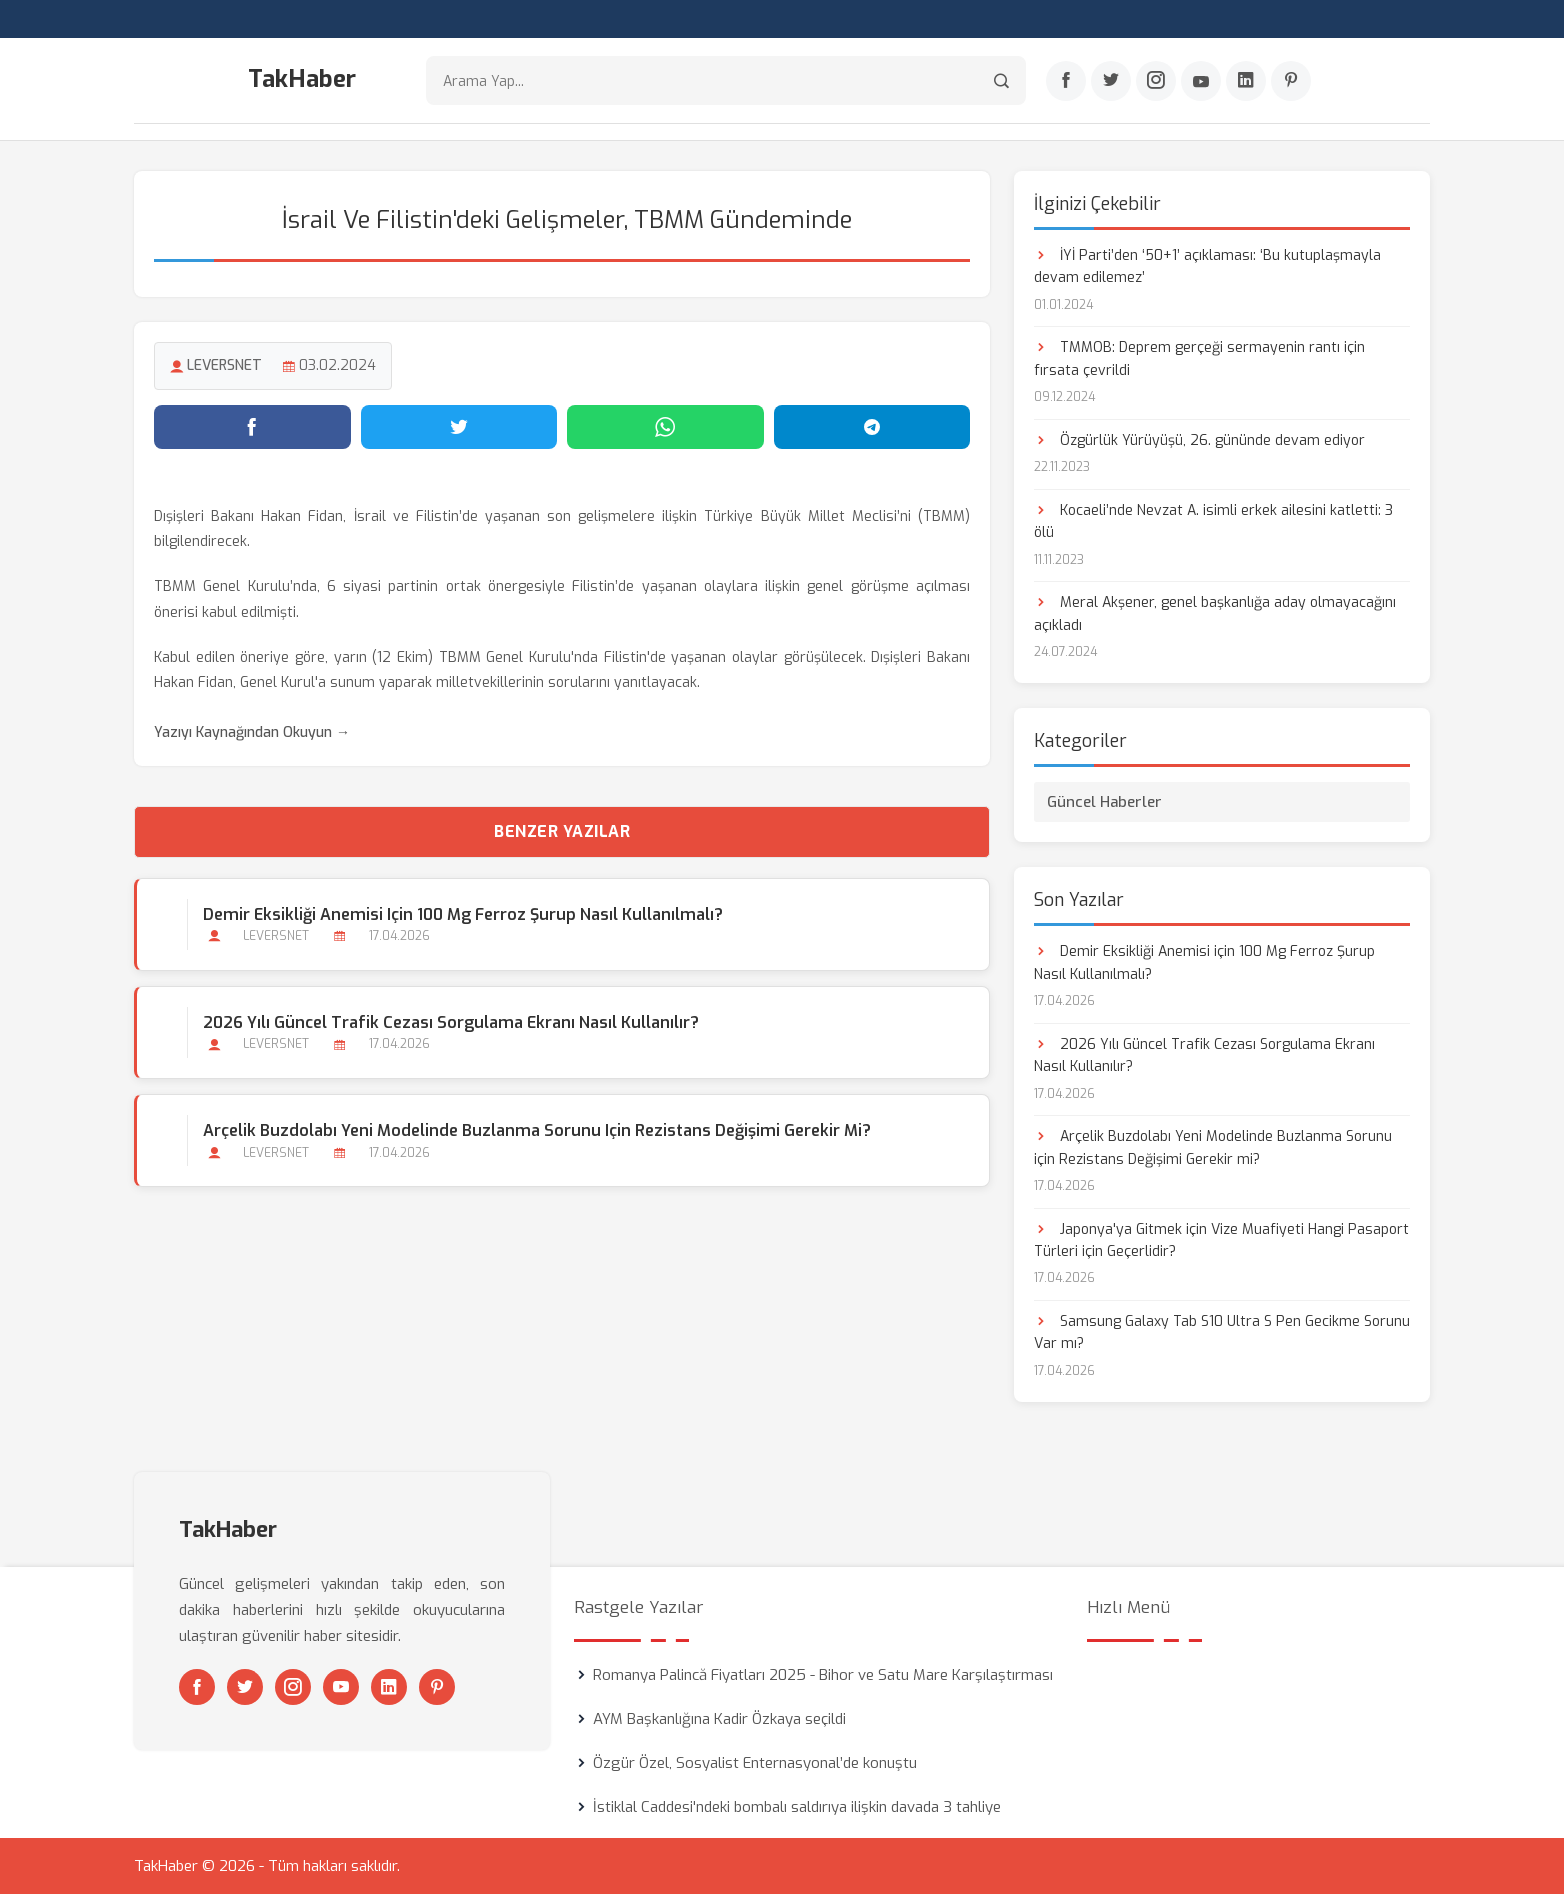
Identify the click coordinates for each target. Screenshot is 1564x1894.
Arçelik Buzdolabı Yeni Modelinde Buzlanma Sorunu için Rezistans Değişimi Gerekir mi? (537, 1130)
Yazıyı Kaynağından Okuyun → (252, 732)
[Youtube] (1201, 81)
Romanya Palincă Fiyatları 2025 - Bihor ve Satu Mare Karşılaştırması (823, 1675)
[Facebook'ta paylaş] (252, 427)
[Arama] (1001, 80)
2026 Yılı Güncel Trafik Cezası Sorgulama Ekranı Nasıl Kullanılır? (451, 1022)
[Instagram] (1156, 81)
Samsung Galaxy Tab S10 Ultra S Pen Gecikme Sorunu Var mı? (1222, 1332)
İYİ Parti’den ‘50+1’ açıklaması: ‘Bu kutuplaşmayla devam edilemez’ (1207, 266)
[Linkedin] (1246, 81)
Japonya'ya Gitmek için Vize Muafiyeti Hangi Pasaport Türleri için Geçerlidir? (1221, 1240)
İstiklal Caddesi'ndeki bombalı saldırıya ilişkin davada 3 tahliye (797, 1807)
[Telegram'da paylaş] (872, 427)
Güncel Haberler (1104, 802)
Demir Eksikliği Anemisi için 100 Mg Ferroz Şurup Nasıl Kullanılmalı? (463, 914)
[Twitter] (1111, 81)
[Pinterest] (1291, 81)
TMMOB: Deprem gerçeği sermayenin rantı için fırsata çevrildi (1199, 358)
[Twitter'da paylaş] (459, 427)
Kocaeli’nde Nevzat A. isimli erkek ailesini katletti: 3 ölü (1213, 521)
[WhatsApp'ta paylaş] (665, 427)
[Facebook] (1066, 81)
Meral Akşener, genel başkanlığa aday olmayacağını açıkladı (1215, 613)
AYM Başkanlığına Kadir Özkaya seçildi (719, 1719)
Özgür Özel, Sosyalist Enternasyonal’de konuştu (755, 1763)
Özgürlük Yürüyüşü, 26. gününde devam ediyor (1199, 440)
